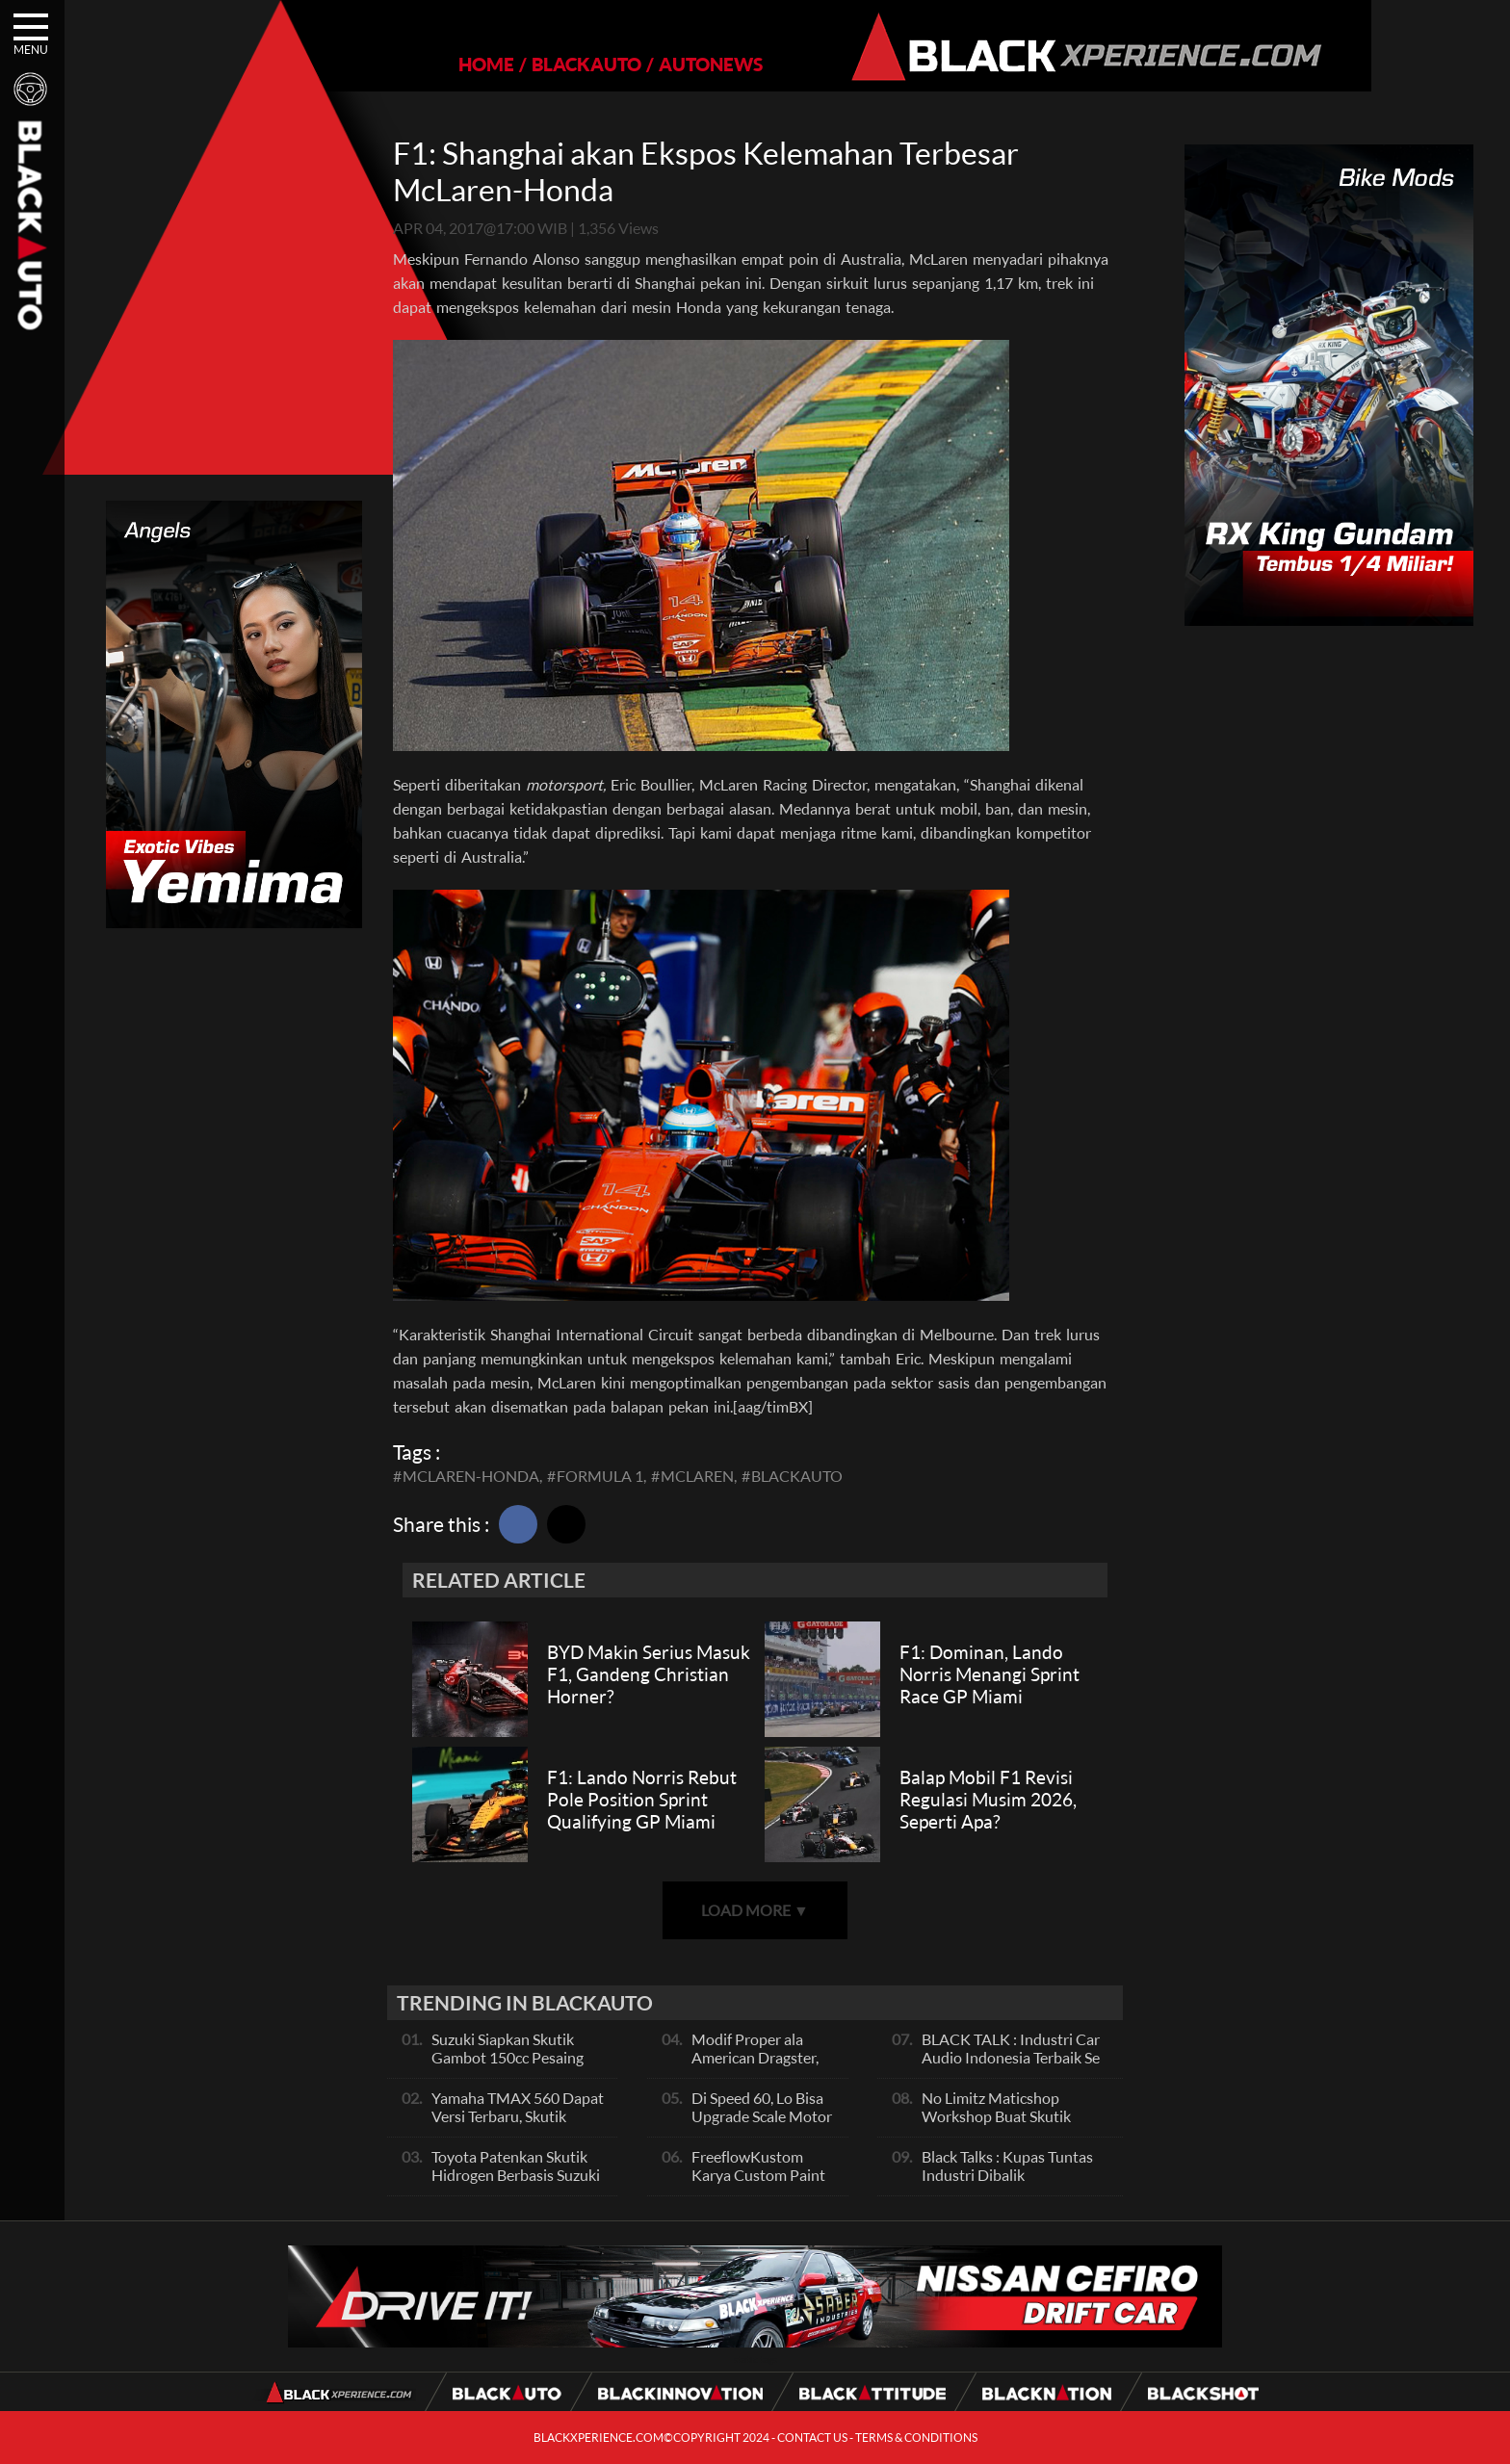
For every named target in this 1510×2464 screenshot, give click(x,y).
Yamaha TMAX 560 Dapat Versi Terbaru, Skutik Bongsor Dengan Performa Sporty (519, 2125)
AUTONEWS (644, 64)
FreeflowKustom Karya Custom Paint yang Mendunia (758, 2174)
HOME (420, 64)
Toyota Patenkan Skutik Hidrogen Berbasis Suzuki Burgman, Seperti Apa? (515, 2174)
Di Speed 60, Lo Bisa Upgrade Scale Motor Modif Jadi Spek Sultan (761, 2125)
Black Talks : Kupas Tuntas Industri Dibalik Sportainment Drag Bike (1007, 2174)
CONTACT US (812, 2437)
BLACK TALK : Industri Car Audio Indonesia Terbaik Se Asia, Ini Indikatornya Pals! (1011, 2057)
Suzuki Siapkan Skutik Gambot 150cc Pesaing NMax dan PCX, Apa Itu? (512, 2057)
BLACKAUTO (520, 64)
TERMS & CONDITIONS (916, 2437)
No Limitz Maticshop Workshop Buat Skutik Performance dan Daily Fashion (997, 2125)
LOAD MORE (755, 1910)
